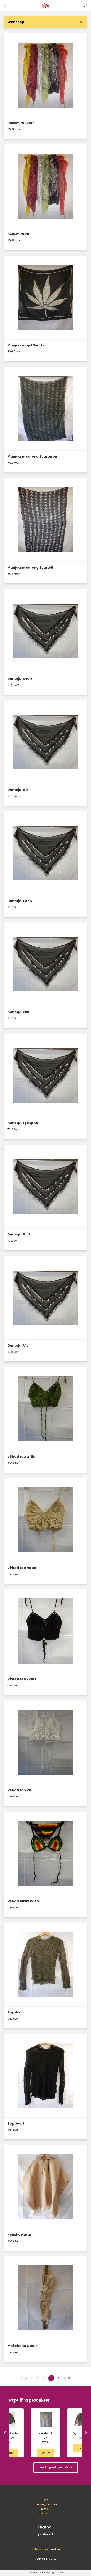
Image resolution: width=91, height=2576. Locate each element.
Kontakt (45, 2509)
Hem (46, 2500)
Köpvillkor (45, 2513)
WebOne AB (59, 2573)
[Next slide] (86, 2433)
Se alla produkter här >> (55, 2467)
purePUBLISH (41, 2573)
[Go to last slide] (5, 2433)
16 (68, 2378)
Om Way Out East (45, 2504)
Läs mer (9, 2453)
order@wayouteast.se (45, 2549)
